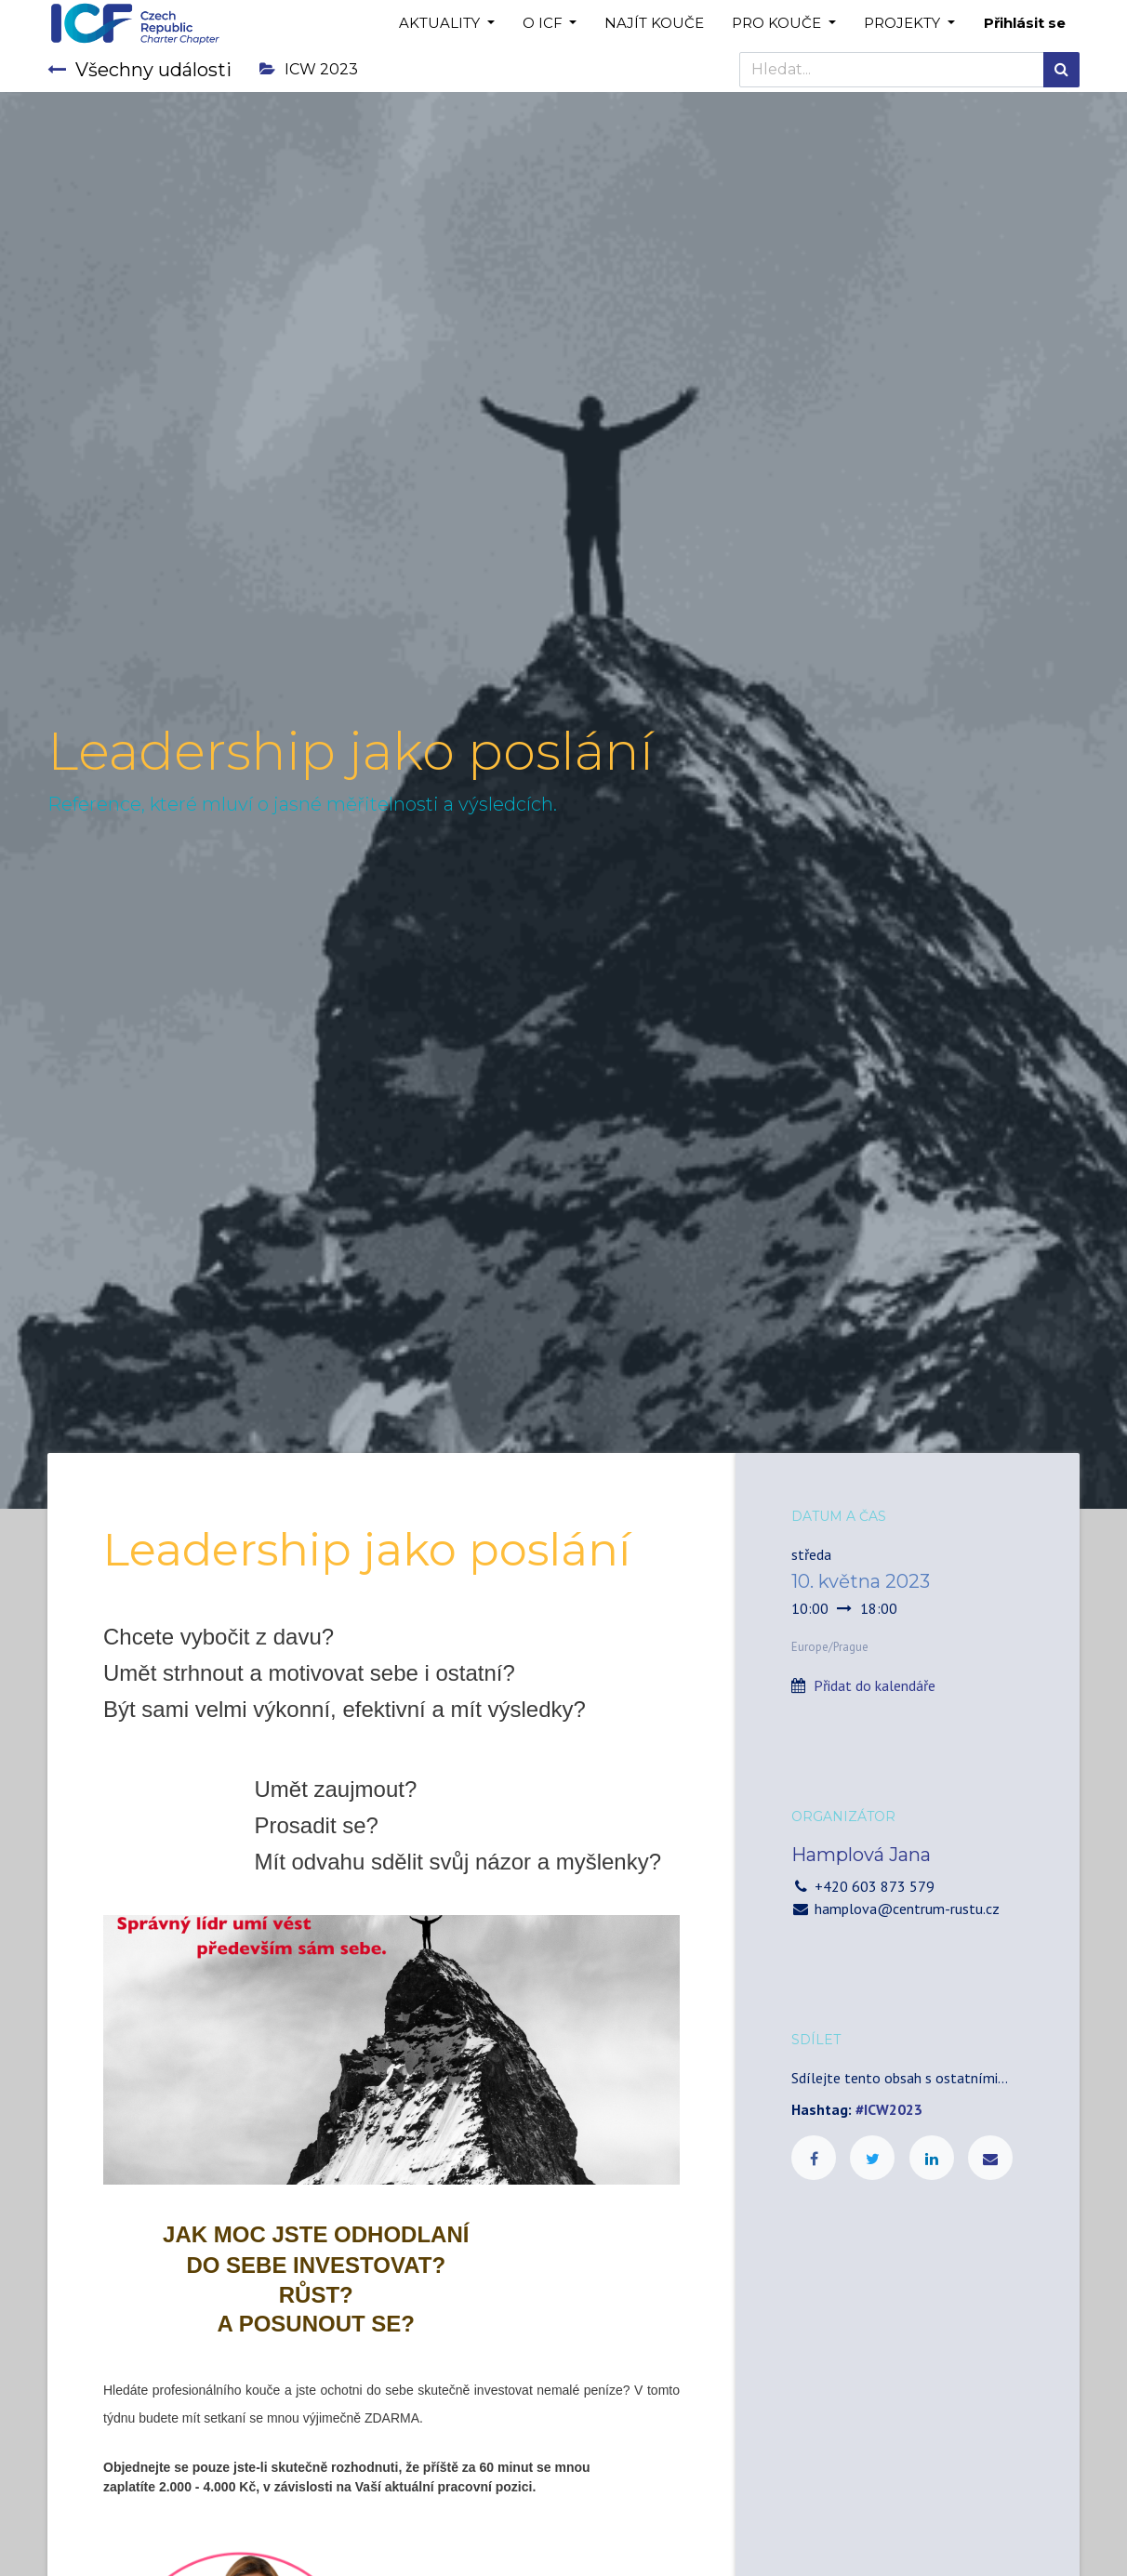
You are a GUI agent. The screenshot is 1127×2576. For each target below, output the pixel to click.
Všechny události (139, 70)
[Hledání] (1061, 69)
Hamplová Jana (861, 1854)
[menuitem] (654, 24)
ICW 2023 (308, 69)
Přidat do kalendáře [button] (874, 1685)
